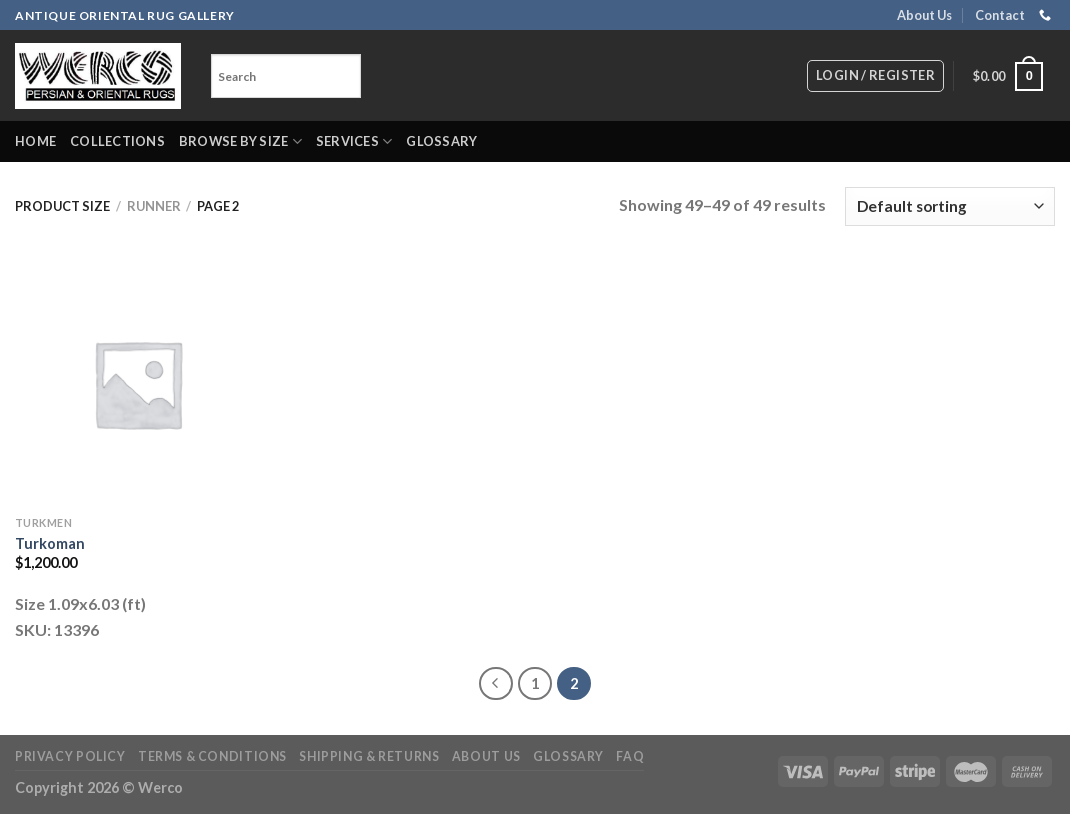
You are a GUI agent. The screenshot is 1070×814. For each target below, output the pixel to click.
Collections (117, 141)
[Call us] (1045, 16)
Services (354, 141)
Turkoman (50, 543)
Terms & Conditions (212, 756)
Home (35, 141)
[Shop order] (950, 206)
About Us (924, 15)
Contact (1000, 15)
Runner (154, 206)
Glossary (441, 141)
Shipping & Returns (369, 756)
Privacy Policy (70, 756)
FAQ (630, 756)
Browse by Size (240, 141)
